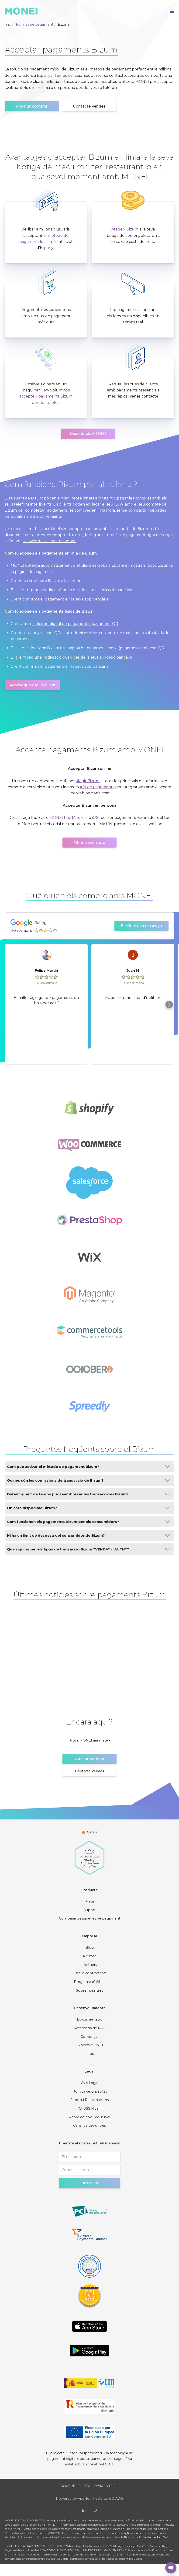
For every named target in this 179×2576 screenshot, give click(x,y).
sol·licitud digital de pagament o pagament (71, 623)
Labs (90, 2054)
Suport (90, 1910)
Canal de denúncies (89, 2125)
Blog (90, 1947)
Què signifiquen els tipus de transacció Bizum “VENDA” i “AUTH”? (88, 1549)
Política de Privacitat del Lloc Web (146, 2537)
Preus (89, 1901)
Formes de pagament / (35, 24)
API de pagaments (97, 787)
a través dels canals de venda (49, 541)
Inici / (9, 24)
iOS (95, 817)
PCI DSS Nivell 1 (89, 2108)
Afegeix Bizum (124, 229)
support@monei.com (129, 2533)
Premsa (89, 1956)
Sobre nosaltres (89, 1990)
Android (80, 817)
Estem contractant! (89, 1973)
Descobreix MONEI (88, 433)
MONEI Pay (60, 817)
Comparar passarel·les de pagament (89, 1918)
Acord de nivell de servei (89, 2117)
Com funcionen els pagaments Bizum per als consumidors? (88, 1521)
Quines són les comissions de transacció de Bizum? (88, 1480)
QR (115, 623)
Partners (89, 1964)
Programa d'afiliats (89, 1982)
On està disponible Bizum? (88, 1508)
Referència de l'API (89, 2028)
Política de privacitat (89, 2091)
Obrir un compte (31, 106)
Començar (90, 2037)
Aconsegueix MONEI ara (32, 685)
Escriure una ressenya (141, 926)
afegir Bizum (88, 781)
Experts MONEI (89, 2045)
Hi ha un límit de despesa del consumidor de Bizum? (88, 1535)
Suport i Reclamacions (89, 2100)
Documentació (89, 2019)
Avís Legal (89, 2083)
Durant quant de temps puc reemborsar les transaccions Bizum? (88, 1494)
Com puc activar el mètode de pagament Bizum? (88, 1466)
